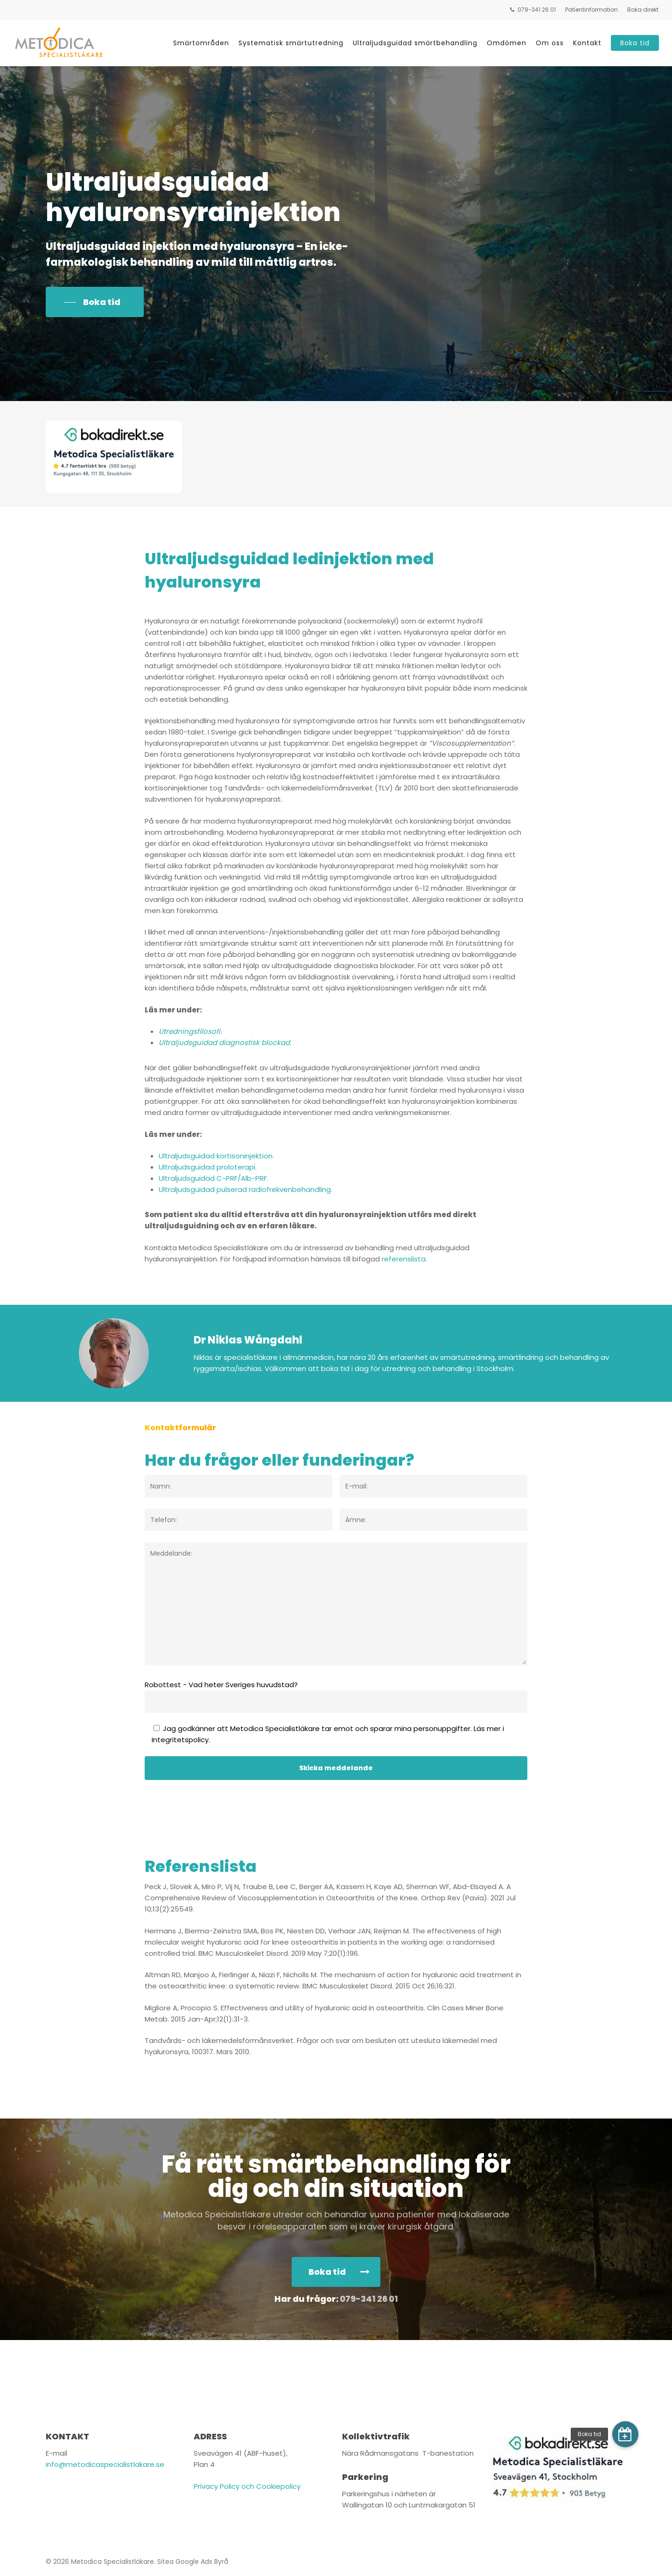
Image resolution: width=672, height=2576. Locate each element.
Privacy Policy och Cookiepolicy (247, 2486)
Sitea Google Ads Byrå (192, 2561)
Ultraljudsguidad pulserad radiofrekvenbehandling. (245, 1189)
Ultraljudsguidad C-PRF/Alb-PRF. (213, 1178)
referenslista (404, 1259)
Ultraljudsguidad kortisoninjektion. (216, 1156)
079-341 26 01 (369, 2299)
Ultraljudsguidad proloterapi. (208, 1167)
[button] (94, 302)
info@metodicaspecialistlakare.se (105, 2464)
